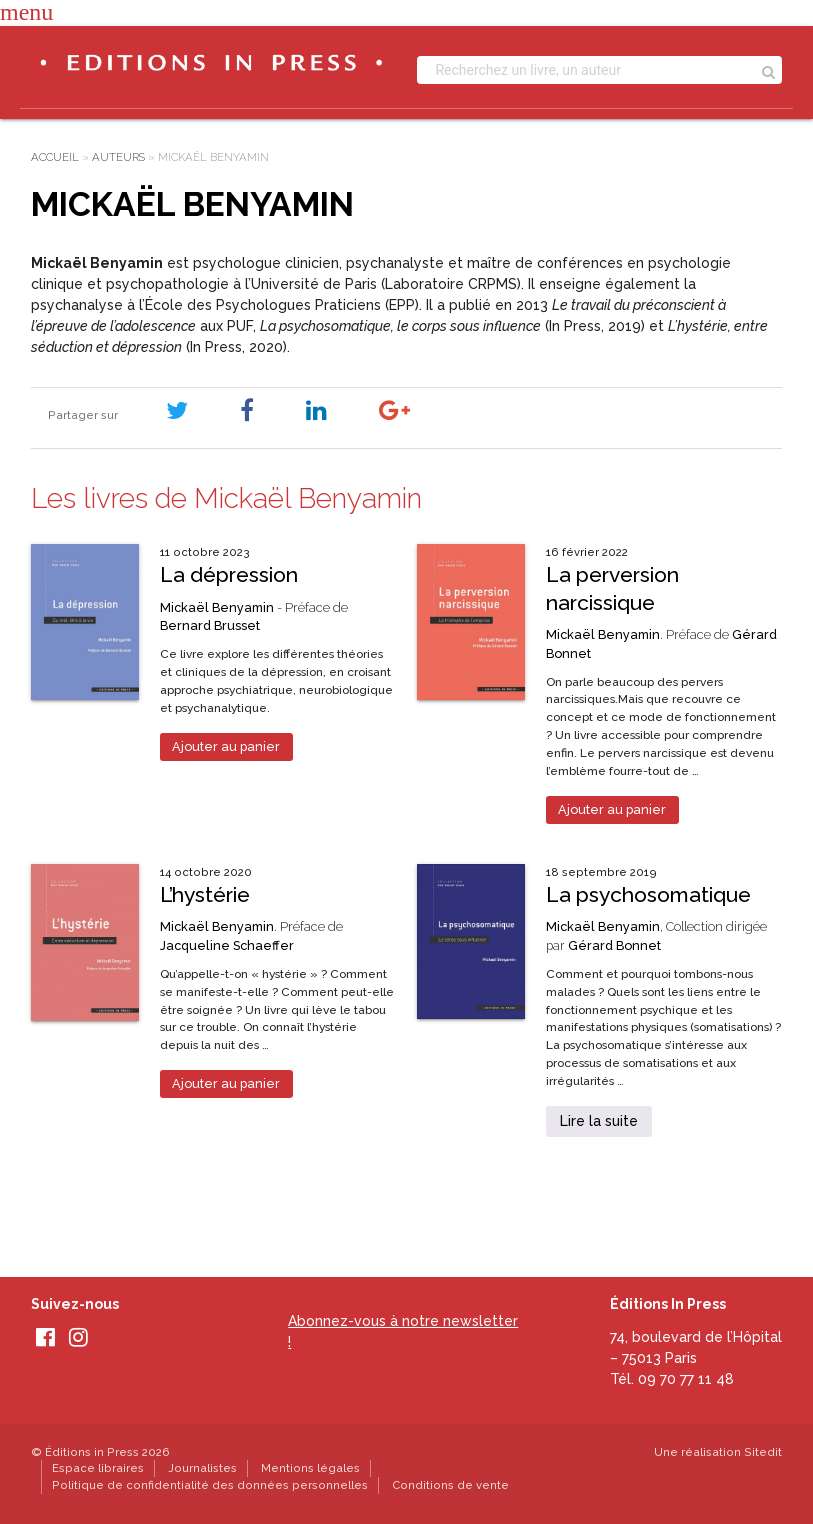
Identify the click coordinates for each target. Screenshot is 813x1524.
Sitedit (763, 1452)
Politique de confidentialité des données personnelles (210, 1485)
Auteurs (118, 157)
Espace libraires (98, 1468)
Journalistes (202, 1468)
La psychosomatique (648, 894)
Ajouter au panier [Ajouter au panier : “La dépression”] (226, 746)
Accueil (55, 157)
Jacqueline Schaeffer (227, 945)
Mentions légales (310, 1468)
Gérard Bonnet (614, 945)
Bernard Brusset (210, 625)
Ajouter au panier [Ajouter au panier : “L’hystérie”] (226, 1083)
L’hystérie (205, 894)
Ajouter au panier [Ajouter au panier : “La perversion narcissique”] (612, 809)
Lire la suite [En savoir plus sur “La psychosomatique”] (599, 1121)
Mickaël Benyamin (217, 607)
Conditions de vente (450, 1485)
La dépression (229, 574)
